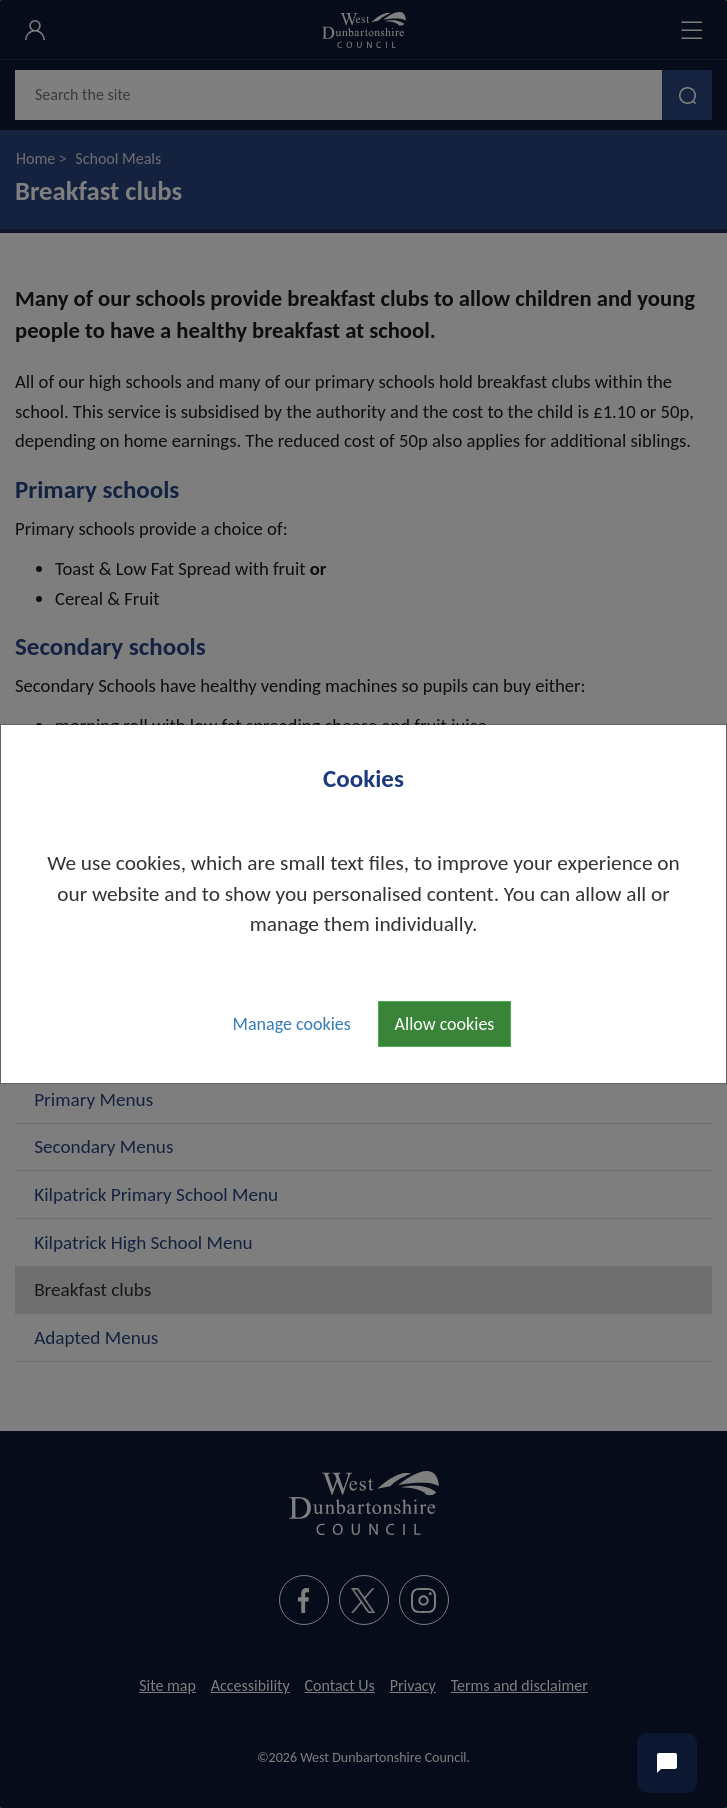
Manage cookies (292, 1024)
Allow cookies (445, 1024)
